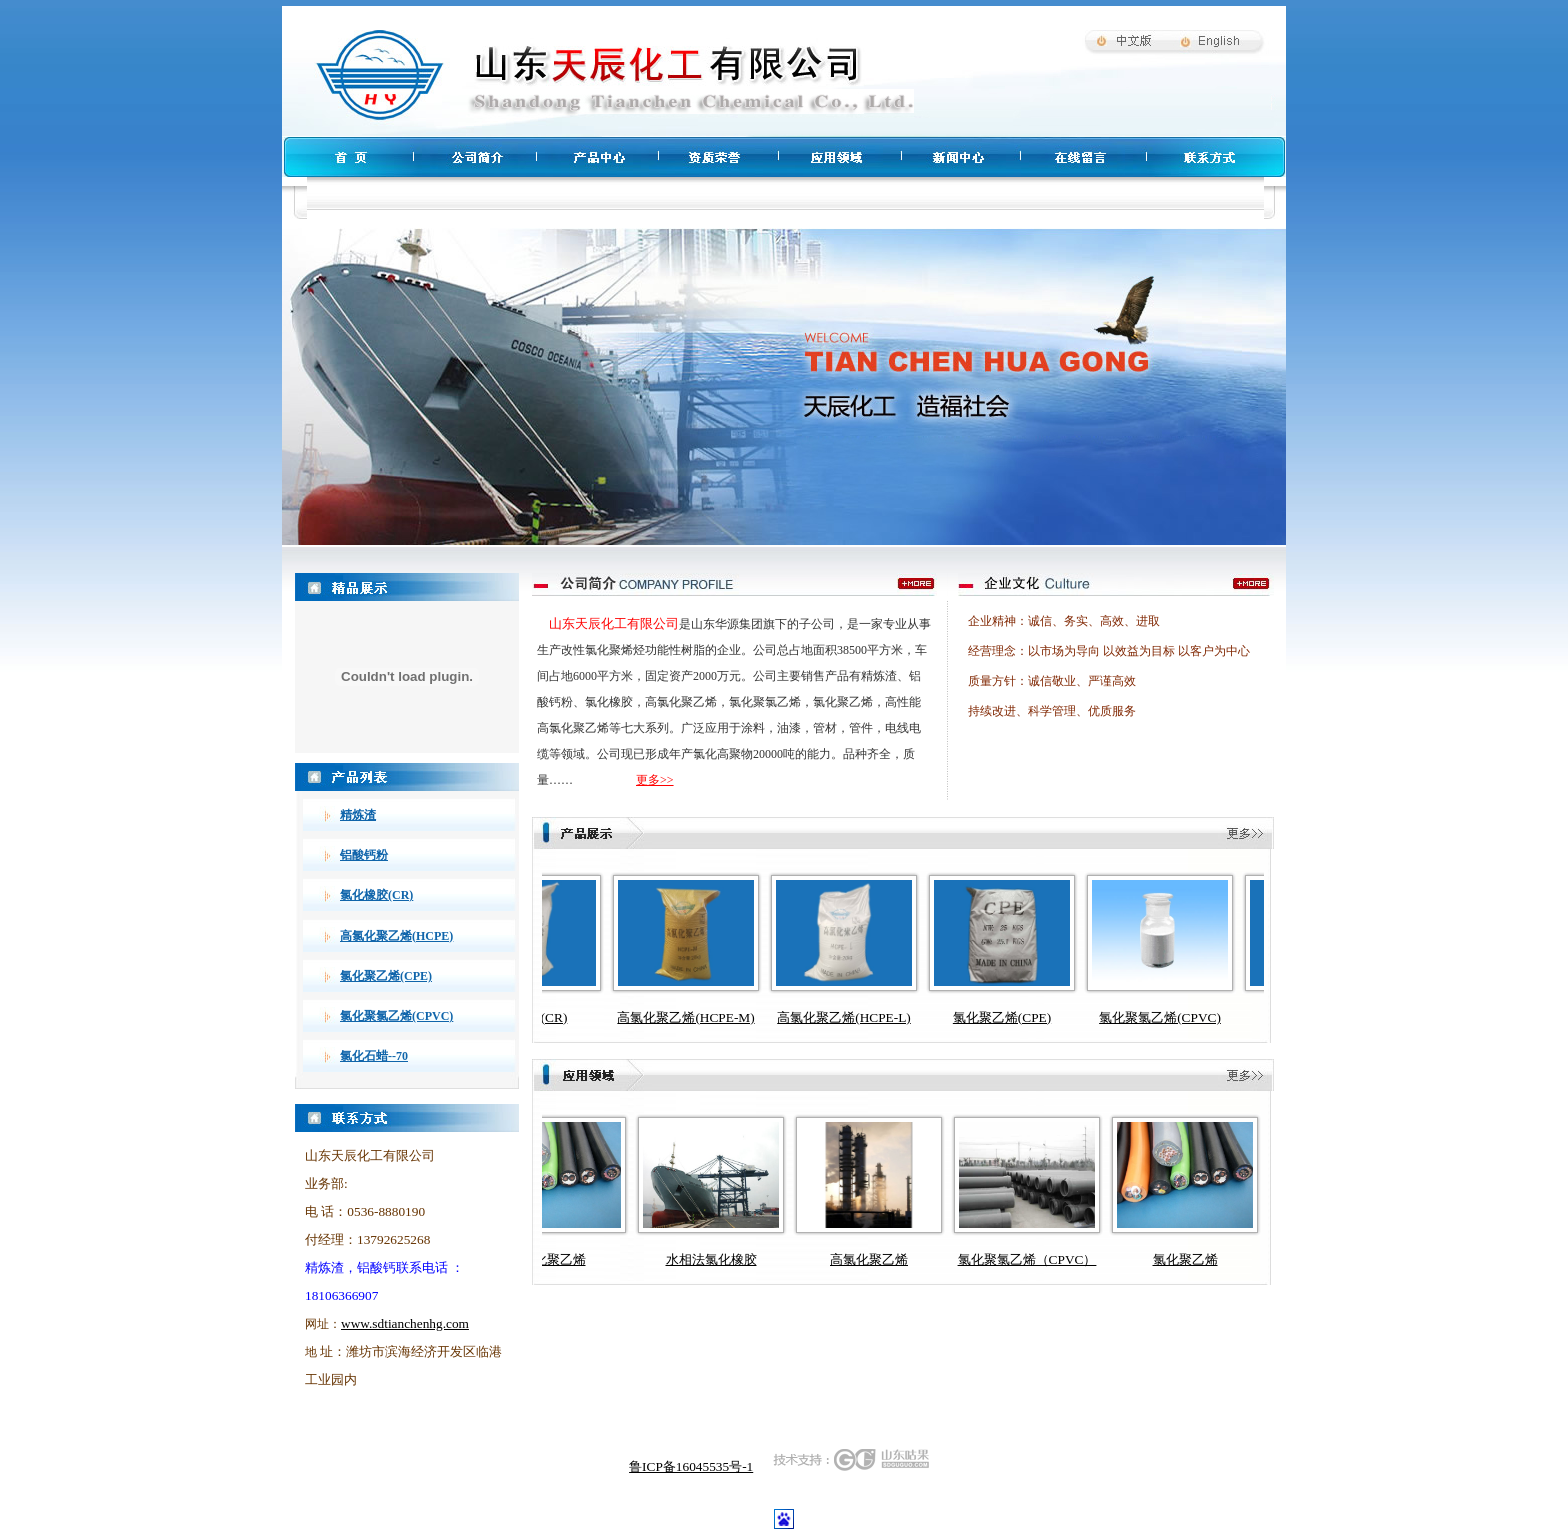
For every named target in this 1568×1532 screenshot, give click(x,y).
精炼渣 (358, 815)
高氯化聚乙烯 (869, 1259)
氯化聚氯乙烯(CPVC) (396, 1016)
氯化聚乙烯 (553, 1259)
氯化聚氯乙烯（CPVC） (1027, 1259)
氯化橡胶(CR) (376, 895)
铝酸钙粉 (364, 855)
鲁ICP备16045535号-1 (691, 1466)
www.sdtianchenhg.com (405, 1323)
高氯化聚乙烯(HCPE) (396, 936)
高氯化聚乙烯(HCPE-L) (863, 1017)
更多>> (655, 780)
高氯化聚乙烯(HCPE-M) (704, 1017)
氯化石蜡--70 (374, 1056)
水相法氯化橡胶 (711, 1259)
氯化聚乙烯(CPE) (386, 976)
